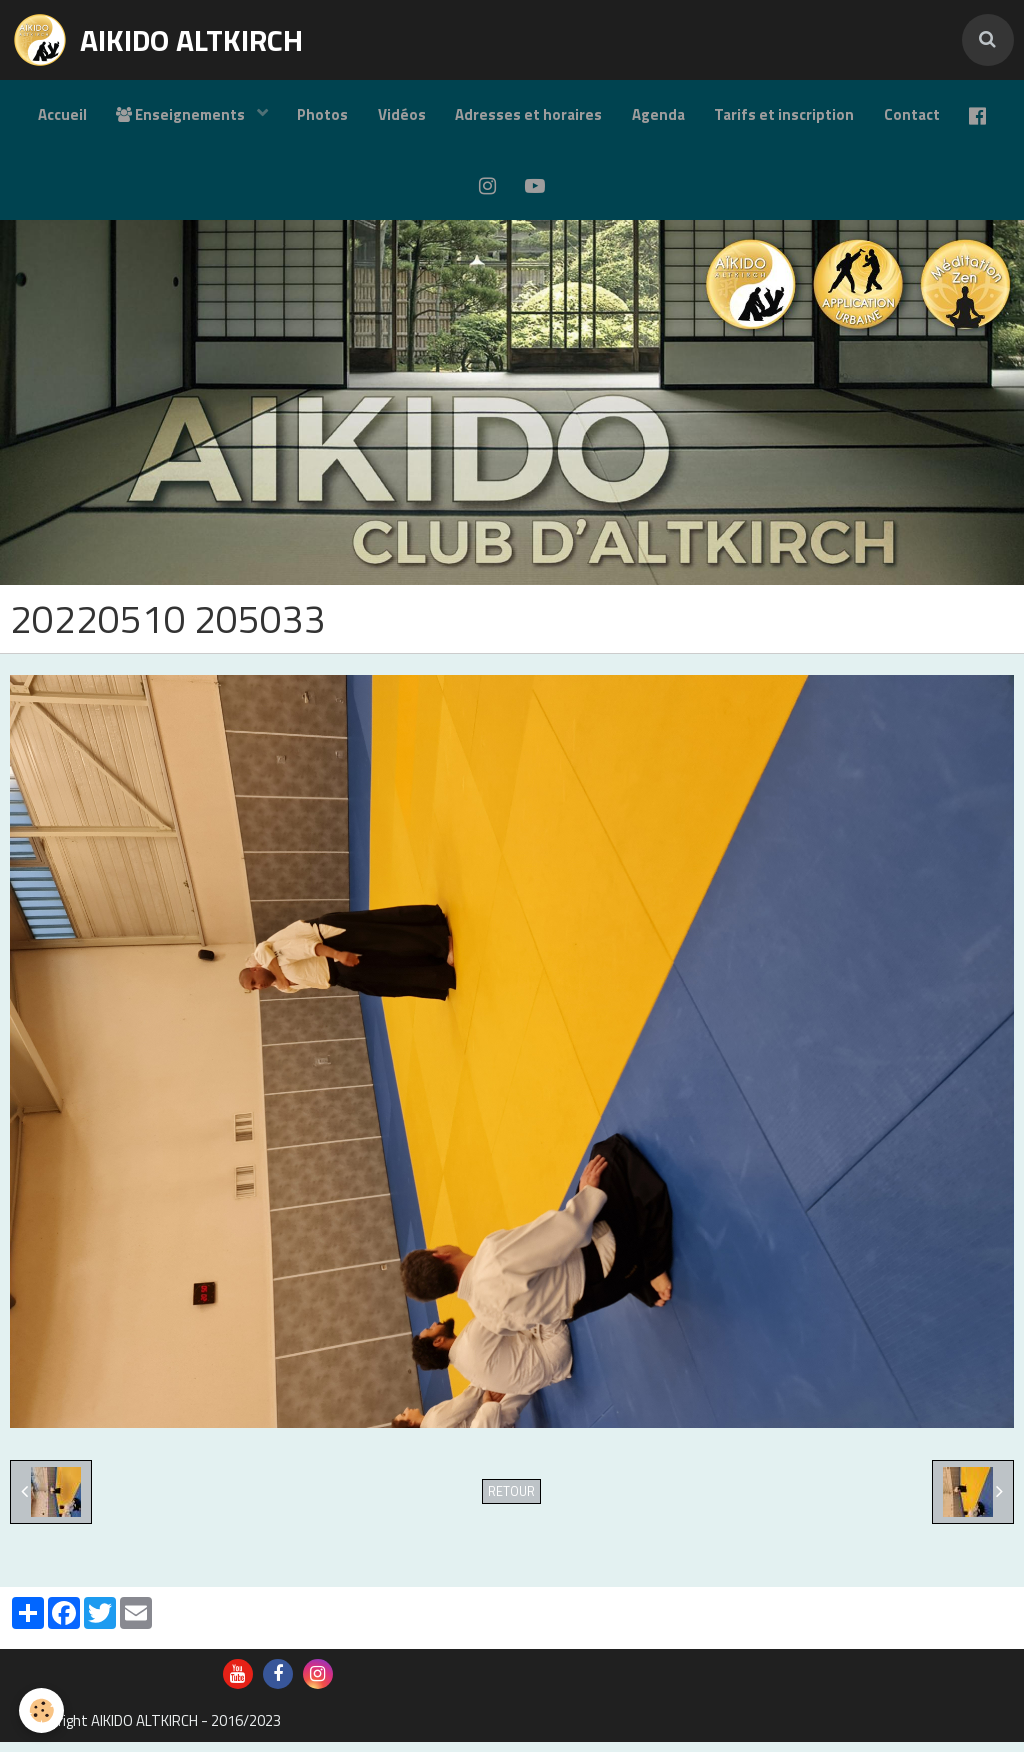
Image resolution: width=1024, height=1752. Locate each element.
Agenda (658, 115)
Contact (913, 115)
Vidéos (401, 115)
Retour (511, 1501)
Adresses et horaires (528, 115)
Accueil (60, 115)
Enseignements (181, 115)
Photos (321, 115)
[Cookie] (42, 1710)
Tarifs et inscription (785, 115)
